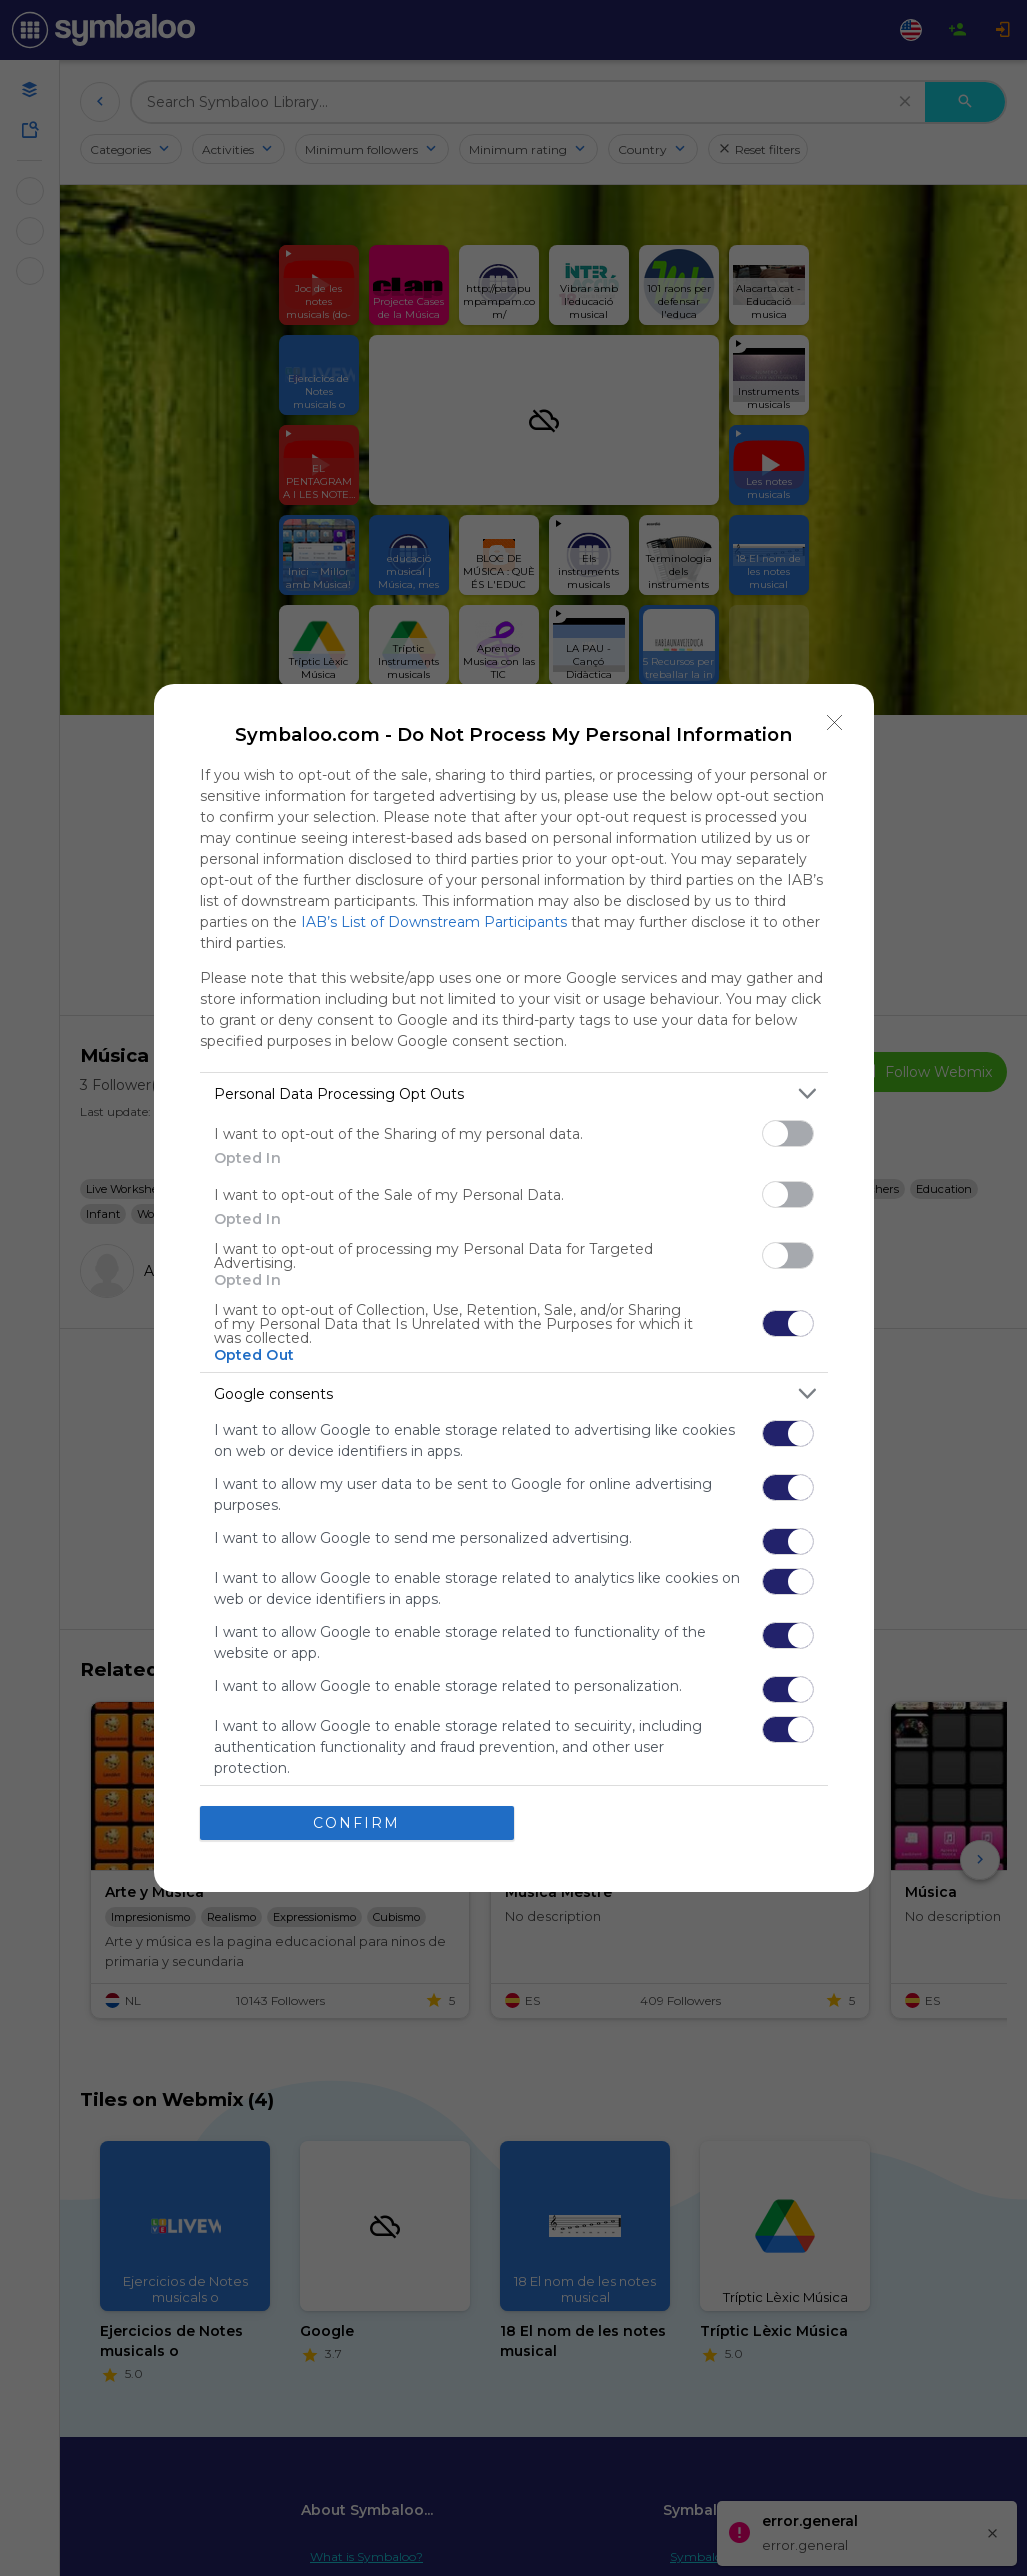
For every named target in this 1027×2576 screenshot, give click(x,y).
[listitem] (514, 1093)
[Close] (835, 723)
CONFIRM (356, 1822)
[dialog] (514, 1288)
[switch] (788, 1133)
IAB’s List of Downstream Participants (434, 922)
